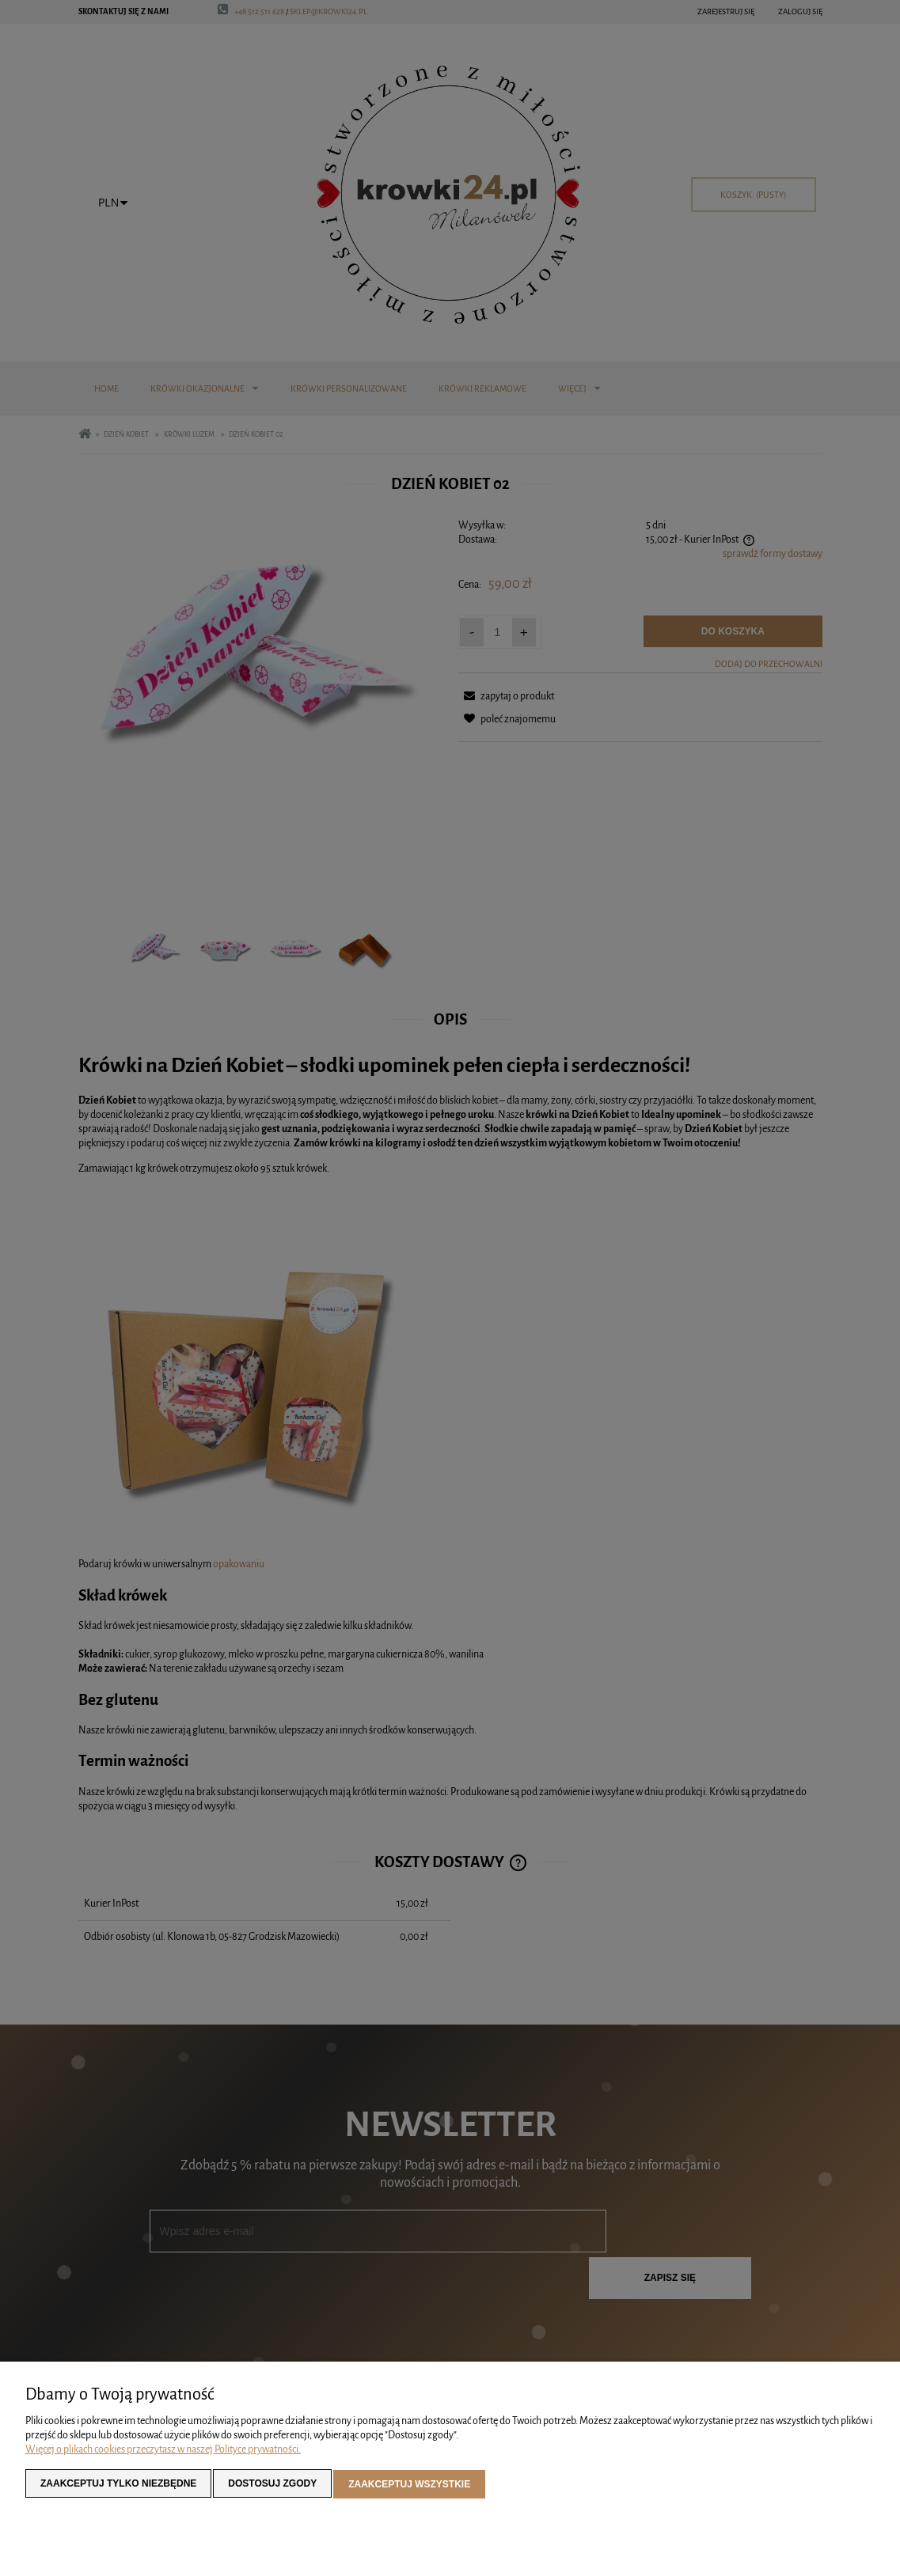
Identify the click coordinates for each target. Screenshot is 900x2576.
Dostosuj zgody (272, 2485)
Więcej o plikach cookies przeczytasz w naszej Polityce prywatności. (163, 2451)
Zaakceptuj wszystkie (409, 2485)
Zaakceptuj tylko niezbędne (118, 2485)
